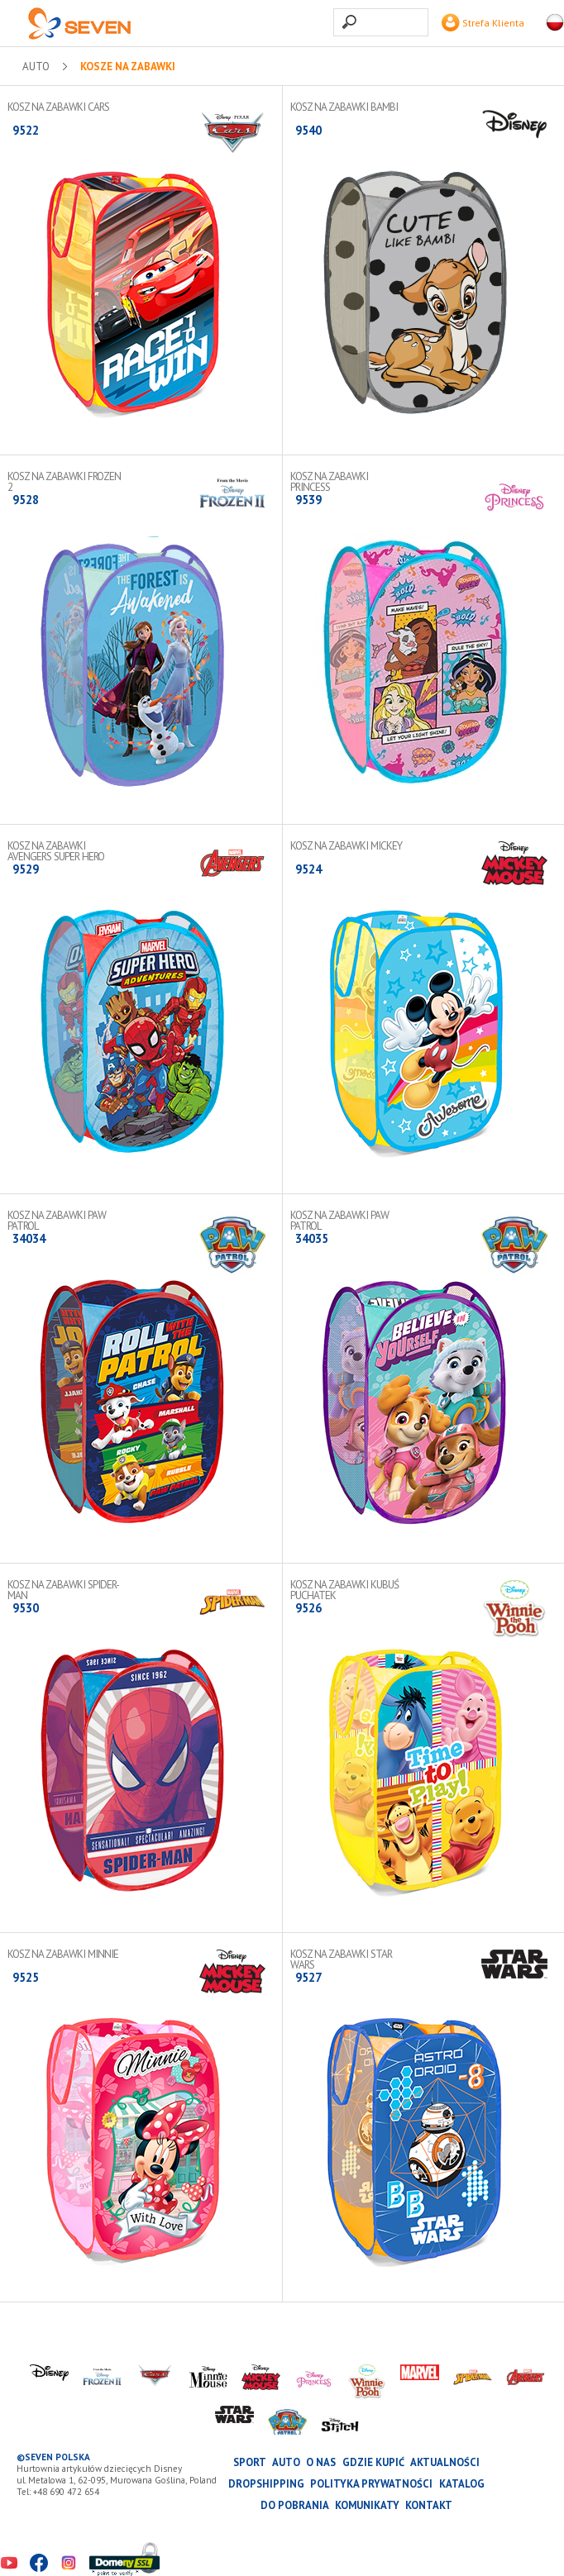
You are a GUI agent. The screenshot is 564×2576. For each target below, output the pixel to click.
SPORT (249, 2462)
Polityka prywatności (371, 2484)
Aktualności (445, 2462)
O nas (321, 2462)
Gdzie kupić (373, 2462)
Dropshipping (266, 2484)
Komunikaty (367, 2505)
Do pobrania (294, 2505)
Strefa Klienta (483, 23)
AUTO (36, 67)
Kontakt (428, 2505)
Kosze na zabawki (127, 67)
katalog (462, 2484)
